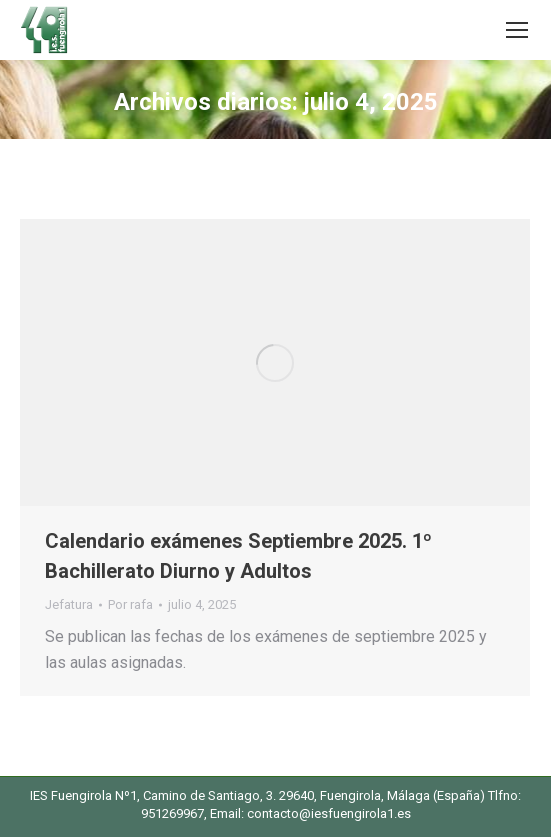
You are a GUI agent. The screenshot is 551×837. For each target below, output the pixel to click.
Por (130, 604)
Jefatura (69, 604)
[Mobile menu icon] (517, 30)
